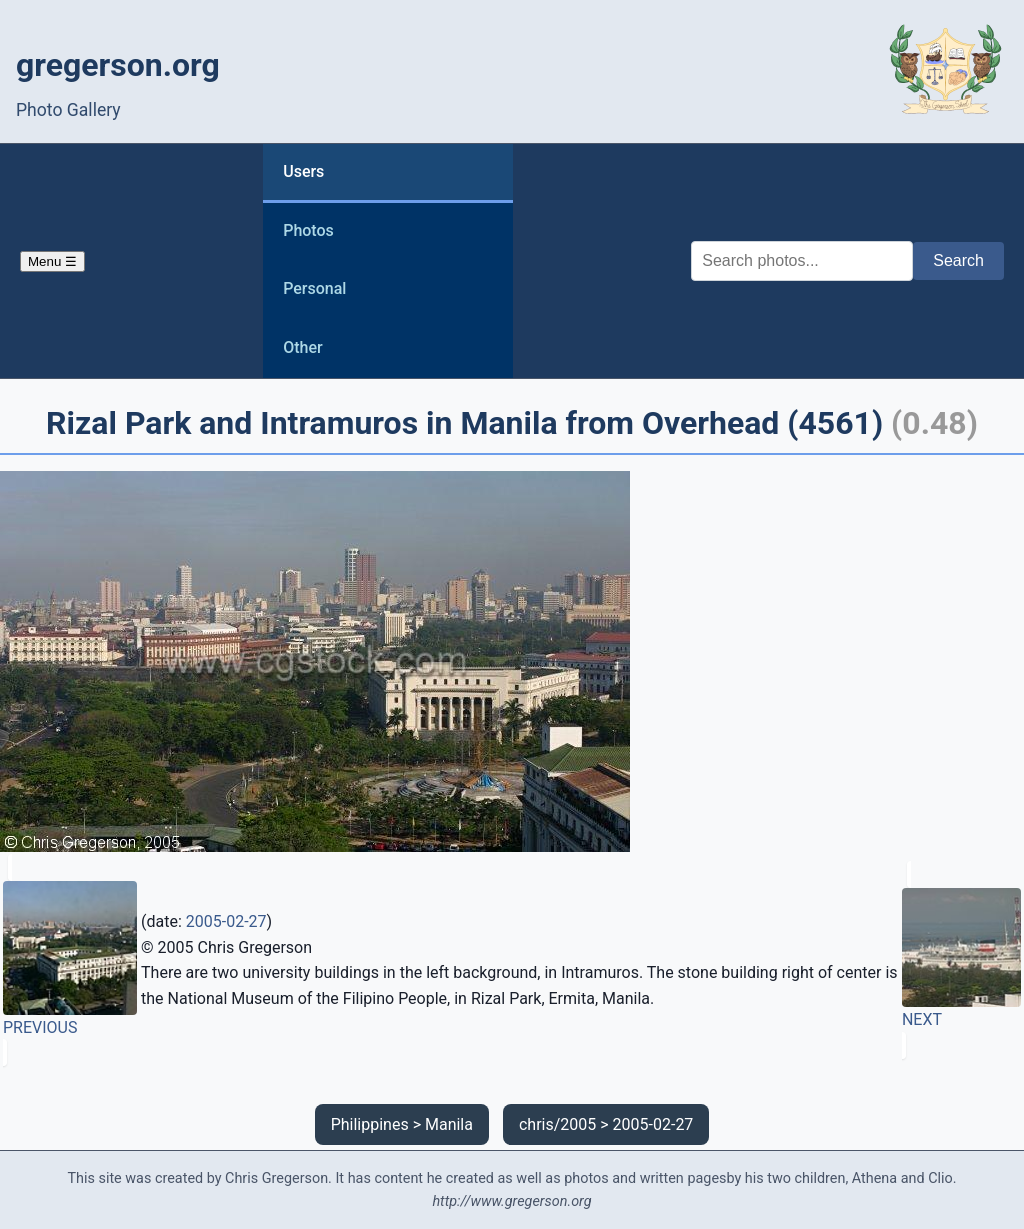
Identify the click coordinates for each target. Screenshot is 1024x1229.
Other (302, 347)
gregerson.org (118, 65)
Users (303, 171)
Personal (314, 288)
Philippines (370, 1124)
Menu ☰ (52, 261)
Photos (308, 230)
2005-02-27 (226, 921)
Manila (449, 1124)
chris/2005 (557, 1124)
